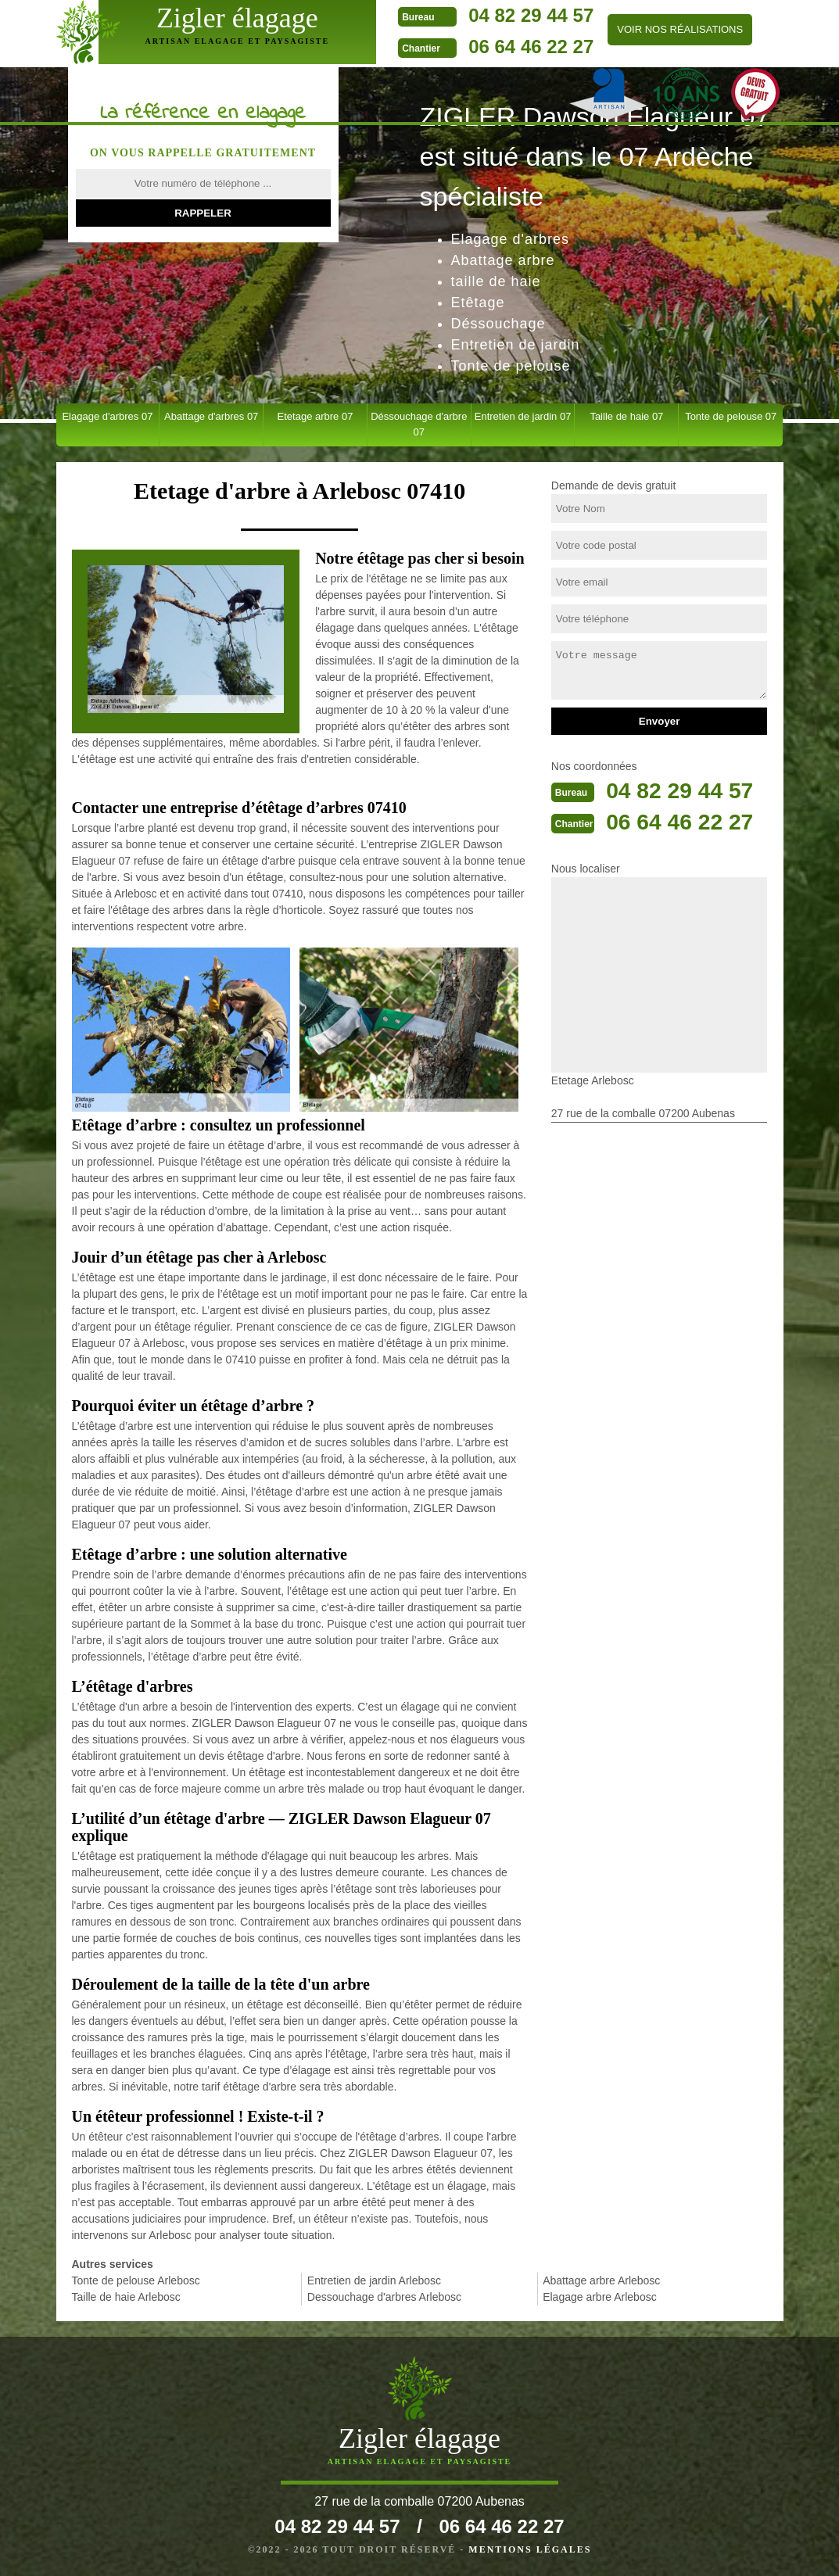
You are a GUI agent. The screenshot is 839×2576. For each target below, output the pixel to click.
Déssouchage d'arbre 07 (419, 424)
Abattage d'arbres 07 (211, 416)
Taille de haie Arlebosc (126, 2297)
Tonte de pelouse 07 (730, 416)
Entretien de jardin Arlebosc (374, 2280)
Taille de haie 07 (626, 416)
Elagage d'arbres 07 (107, 416)
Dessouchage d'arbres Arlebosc (384, 2297)
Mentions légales (529, 2549)
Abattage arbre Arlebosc (601, 2280)
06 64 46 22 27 (493, 46)
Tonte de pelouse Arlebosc (136, 2280)
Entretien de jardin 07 (523, 416)
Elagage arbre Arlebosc (600, 2297)
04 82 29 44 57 (493, 15)
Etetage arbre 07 (315, 416)
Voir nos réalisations (642, 29)
